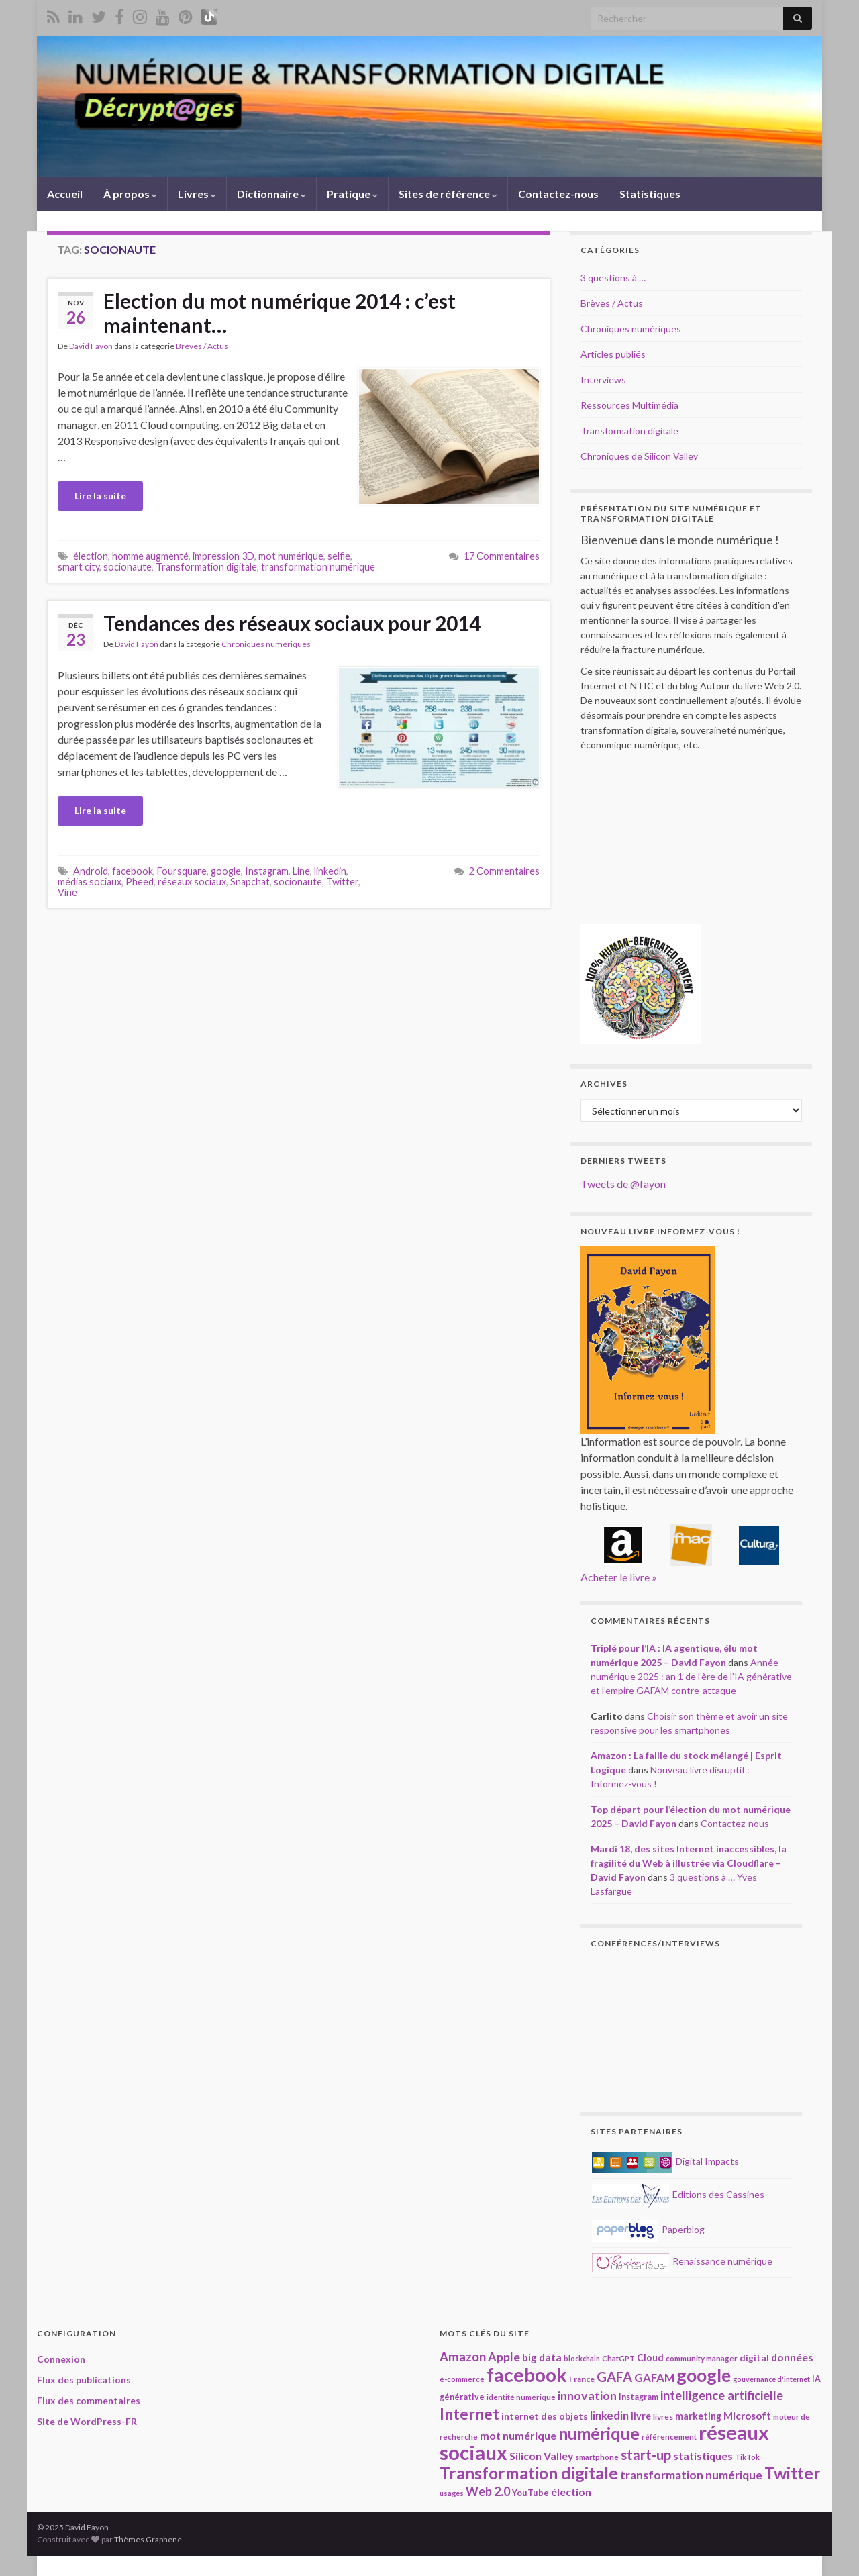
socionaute (127, 567)
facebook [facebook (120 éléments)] (527, 2374)
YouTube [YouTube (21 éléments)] (530, 2492)
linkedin (330, 871)
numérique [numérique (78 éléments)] (599, 2433)
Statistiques (649, 193)
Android (90, 871)
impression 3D (223, 556)
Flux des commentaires (88, 2400)
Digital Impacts (665, 2161)
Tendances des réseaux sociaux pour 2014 (292, 623)
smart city (78, 567)
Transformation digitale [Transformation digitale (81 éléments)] (529, 2473)
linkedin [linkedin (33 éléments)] (609, 2415)
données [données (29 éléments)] (792, 2356)
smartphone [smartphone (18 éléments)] (597, 2456)
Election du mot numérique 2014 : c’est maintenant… (279, 313)
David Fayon (91, 346)
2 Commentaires (504, 871)
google (226, 871)
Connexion (61, 2359)
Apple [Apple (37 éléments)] (504, 2356)
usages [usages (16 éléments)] (452, 2493)
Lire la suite (100, 495)
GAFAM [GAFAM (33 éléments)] (654, 2378)
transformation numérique (318, 567)
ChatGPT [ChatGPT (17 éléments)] (618, 2358)
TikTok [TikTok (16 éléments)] (747, 2457)
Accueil (65, 193)
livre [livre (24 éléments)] (641, 2416)
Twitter (342, 881)
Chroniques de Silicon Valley (639, 456)
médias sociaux (89, 881)
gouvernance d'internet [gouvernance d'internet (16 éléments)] (771, 2379)
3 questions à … (613, 277)
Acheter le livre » (618, 1577)
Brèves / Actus (202, 346)
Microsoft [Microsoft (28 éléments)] (747, 2416)
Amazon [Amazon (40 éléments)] (463, 2356)
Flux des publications (84, 2379)
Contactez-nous (558, 193)
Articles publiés (613, 354)
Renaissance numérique (682, 2261)
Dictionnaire (271, 193)
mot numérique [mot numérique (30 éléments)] (518, 2435)
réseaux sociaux (192, 881)
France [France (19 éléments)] (582, 2379)
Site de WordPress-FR (87, 2421)
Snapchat (250, 881)
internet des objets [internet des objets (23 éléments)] (544, 2416)
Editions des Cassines (678, 2194)
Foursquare (182, 871)
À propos (130, 193)
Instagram (267, 871)
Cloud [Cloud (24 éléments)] (650, 2357)
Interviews (603, 379)
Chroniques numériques (266, 644)
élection (90, 556)
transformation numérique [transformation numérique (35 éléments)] (691, 2475)
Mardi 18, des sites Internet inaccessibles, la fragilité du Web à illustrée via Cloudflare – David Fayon (689, 1863)
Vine (67, 892)
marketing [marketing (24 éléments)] (698, 2416)
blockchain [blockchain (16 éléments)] (582, 2358)
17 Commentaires (502, 556)
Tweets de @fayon (623, 1183)
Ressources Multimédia (629, 405)
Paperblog (648, 2229)
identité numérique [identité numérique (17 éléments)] (521, 2397)
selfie (338, 556)
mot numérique (290, 556)
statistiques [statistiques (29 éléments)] (703, 2455)
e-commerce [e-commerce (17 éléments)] (462, 2379)
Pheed (139, 881)
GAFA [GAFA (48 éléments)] (614, 2377)
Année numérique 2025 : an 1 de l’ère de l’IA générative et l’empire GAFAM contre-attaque (691, 1676)
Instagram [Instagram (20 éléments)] (638, 2397)
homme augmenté (150, 556)
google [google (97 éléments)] (703, 2375)
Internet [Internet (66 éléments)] (469, 2413)
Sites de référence (448, 193)
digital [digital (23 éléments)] (754, 2357)
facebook (132, 871)
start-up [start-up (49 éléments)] (646, 2454)
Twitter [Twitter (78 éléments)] (792, 2473)
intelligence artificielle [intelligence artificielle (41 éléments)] (721, 2395)
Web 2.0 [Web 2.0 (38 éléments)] (488, 2491)
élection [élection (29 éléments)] (571, 2491)
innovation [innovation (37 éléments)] (587, 2395)
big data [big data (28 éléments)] (542, 2357)
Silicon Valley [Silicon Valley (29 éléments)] (541, 2455)
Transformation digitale (206, 567)
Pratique (352, 193)
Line (301, 871)
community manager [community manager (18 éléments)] (702, 2358)
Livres (197, 193)
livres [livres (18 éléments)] (663, 2416)
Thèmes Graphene (148, 2539)
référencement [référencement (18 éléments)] (669, 2436)
